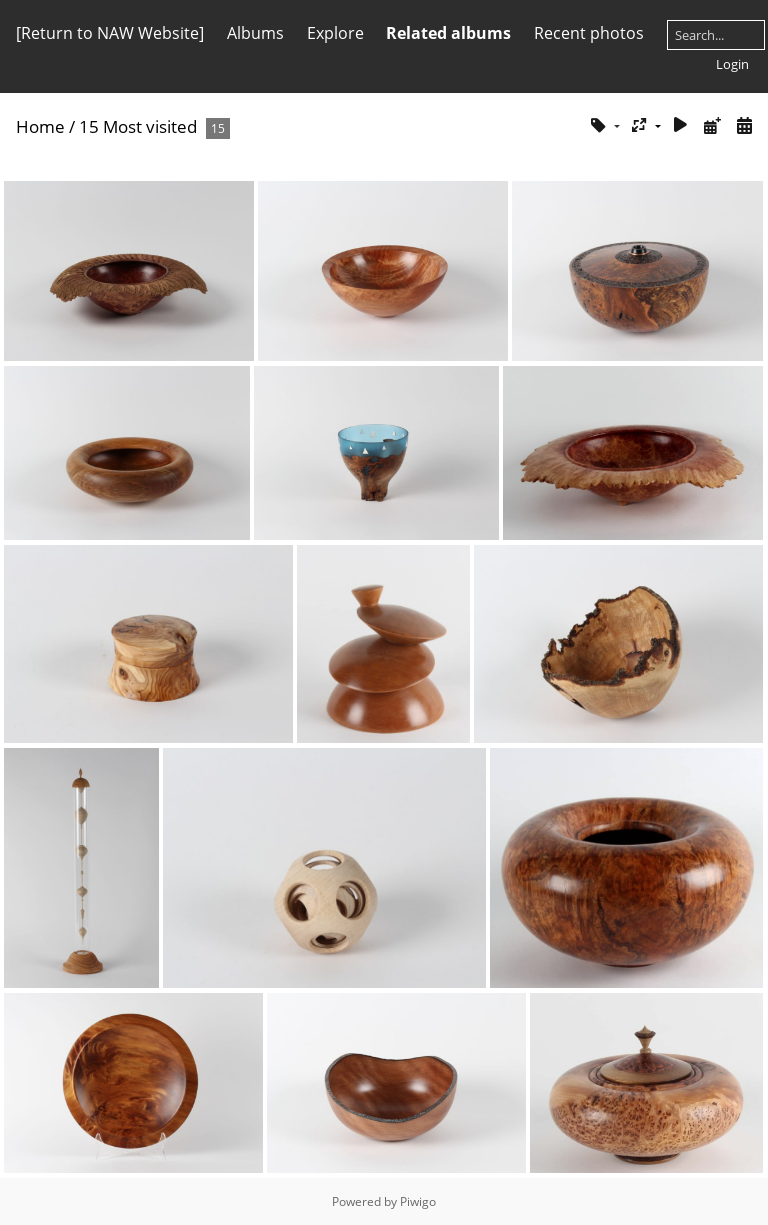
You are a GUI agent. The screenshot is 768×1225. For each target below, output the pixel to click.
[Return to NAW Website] (110, 33)
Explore (335, 33)
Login (732, 64)
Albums (255, 33)
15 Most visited (138, 126)
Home (40, 126)
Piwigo (418, 1201)
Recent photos (589, 33)
